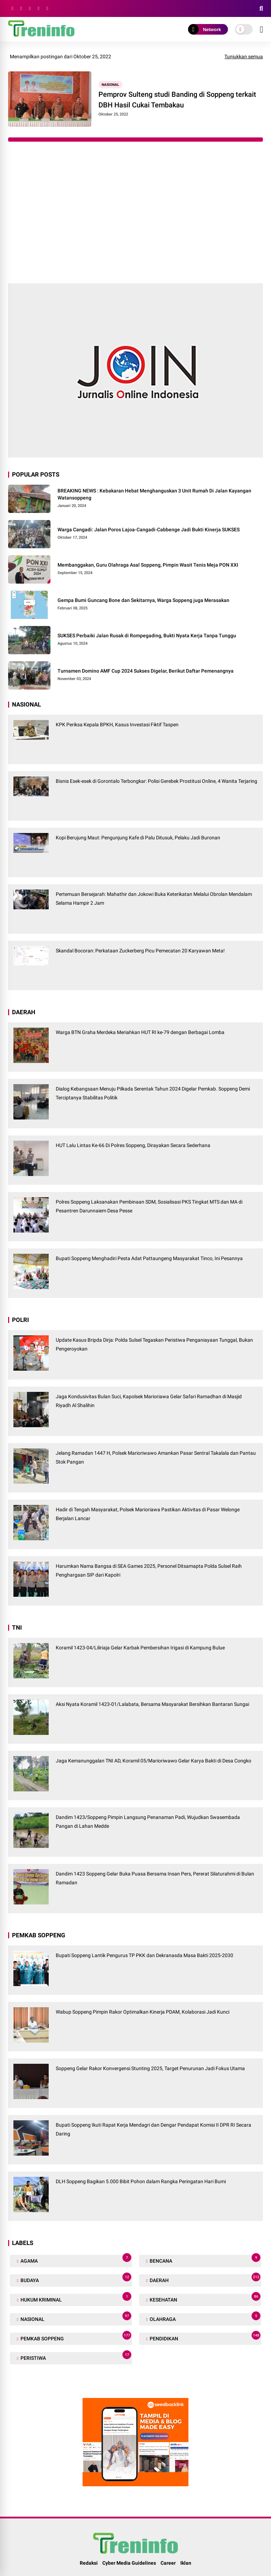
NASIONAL (110, 85)
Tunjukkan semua (243, 56)
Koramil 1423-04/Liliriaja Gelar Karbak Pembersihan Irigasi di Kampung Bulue (140, 1647)
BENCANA (204, 2259)
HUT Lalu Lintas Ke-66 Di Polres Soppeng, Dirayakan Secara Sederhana (133, 1145)
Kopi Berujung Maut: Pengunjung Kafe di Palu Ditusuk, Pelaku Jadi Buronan (138, 837)
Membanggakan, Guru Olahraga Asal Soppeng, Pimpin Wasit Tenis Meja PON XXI (148, 565)
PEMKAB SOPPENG (75, 2337)
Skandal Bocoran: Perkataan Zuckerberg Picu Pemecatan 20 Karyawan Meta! (140, 950)
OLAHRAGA (204, 2317)
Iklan (185, 2563)
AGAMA (75, 2259)
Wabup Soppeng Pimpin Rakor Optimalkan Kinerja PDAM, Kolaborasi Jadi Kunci (142, 2012)
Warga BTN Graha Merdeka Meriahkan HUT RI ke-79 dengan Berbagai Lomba (140, 1032)
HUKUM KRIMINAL (75, 2298)
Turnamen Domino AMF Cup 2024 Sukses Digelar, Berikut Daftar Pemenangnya (146, 671)
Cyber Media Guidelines (129, 2563)
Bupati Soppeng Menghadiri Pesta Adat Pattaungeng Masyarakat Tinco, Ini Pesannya (149, 1258)
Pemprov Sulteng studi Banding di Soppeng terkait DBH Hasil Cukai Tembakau (177, 99)
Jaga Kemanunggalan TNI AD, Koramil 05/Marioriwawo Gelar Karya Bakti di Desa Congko (153, 1760)
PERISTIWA (75, 2356)
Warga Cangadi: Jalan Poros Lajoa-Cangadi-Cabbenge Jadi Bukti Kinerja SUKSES (149, 529)
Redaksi (89, 2563)
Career (168, 2563)
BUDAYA (75, 2278)
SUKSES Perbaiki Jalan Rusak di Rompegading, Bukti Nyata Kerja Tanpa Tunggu (147, 635)
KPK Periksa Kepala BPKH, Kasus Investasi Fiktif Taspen (117, 724)
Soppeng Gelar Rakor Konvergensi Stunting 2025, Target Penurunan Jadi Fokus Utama (150, 2068)
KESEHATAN (204, 2298)
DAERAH (204, 2278)
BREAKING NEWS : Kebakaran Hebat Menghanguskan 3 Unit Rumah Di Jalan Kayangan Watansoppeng (154, 494)
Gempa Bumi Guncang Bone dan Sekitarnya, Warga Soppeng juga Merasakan (143, 600)
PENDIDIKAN (204, 2337)
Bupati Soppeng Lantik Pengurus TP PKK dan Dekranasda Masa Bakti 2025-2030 (144, 1955)
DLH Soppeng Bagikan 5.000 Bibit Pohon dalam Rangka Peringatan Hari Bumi (141, 2181)
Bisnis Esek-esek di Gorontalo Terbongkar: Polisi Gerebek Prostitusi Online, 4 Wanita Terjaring (156, 781)
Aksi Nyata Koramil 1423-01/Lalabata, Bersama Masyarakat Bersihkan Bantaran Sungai (152, 1704)
